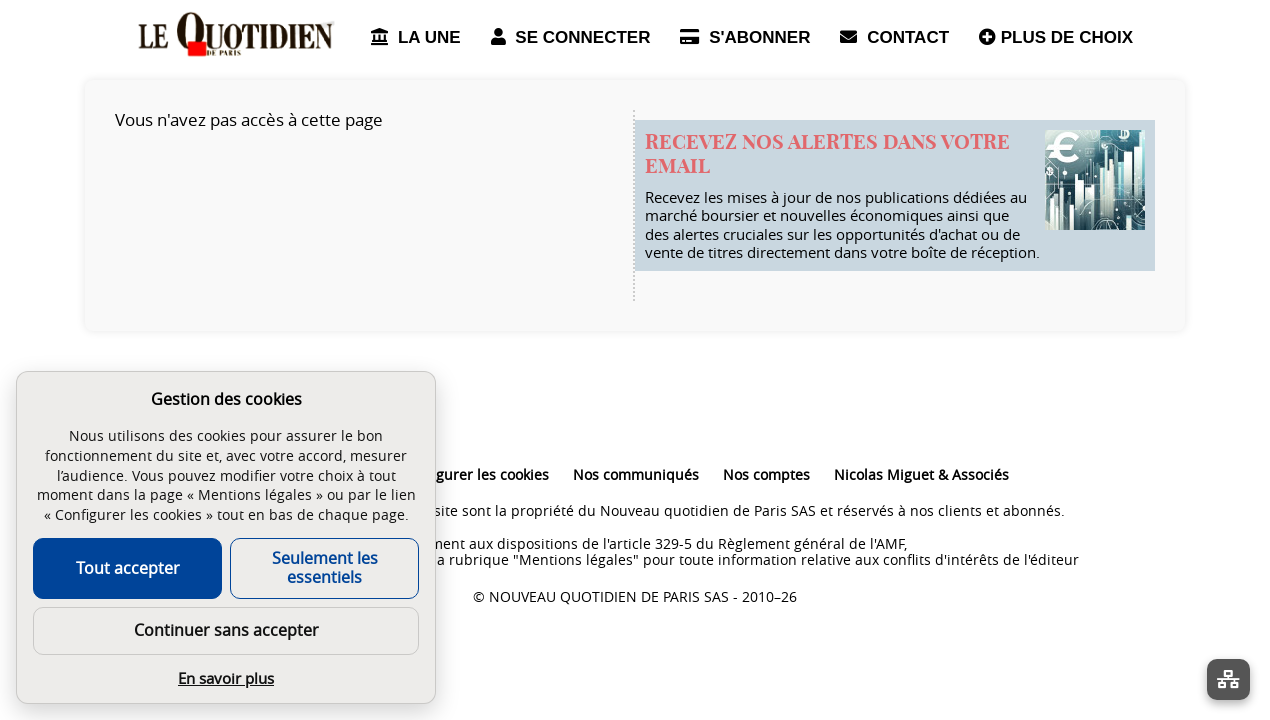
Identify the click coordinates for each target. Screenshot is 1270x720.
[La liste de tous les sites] (1228, 679)
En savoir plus (226, 678)
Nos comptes (766, 475)
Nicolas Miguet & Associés (921, 475)
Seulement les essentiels (325, 567)
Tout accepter (128, 568)
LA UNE (415, 37)
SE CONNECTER (571, 37)
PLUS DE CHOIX (1056, 37)
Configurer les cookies (475, 475)
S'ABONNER (745, 37)
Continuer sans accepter (226, 630)
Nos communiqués (636, 475)
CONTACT (894, 37)
